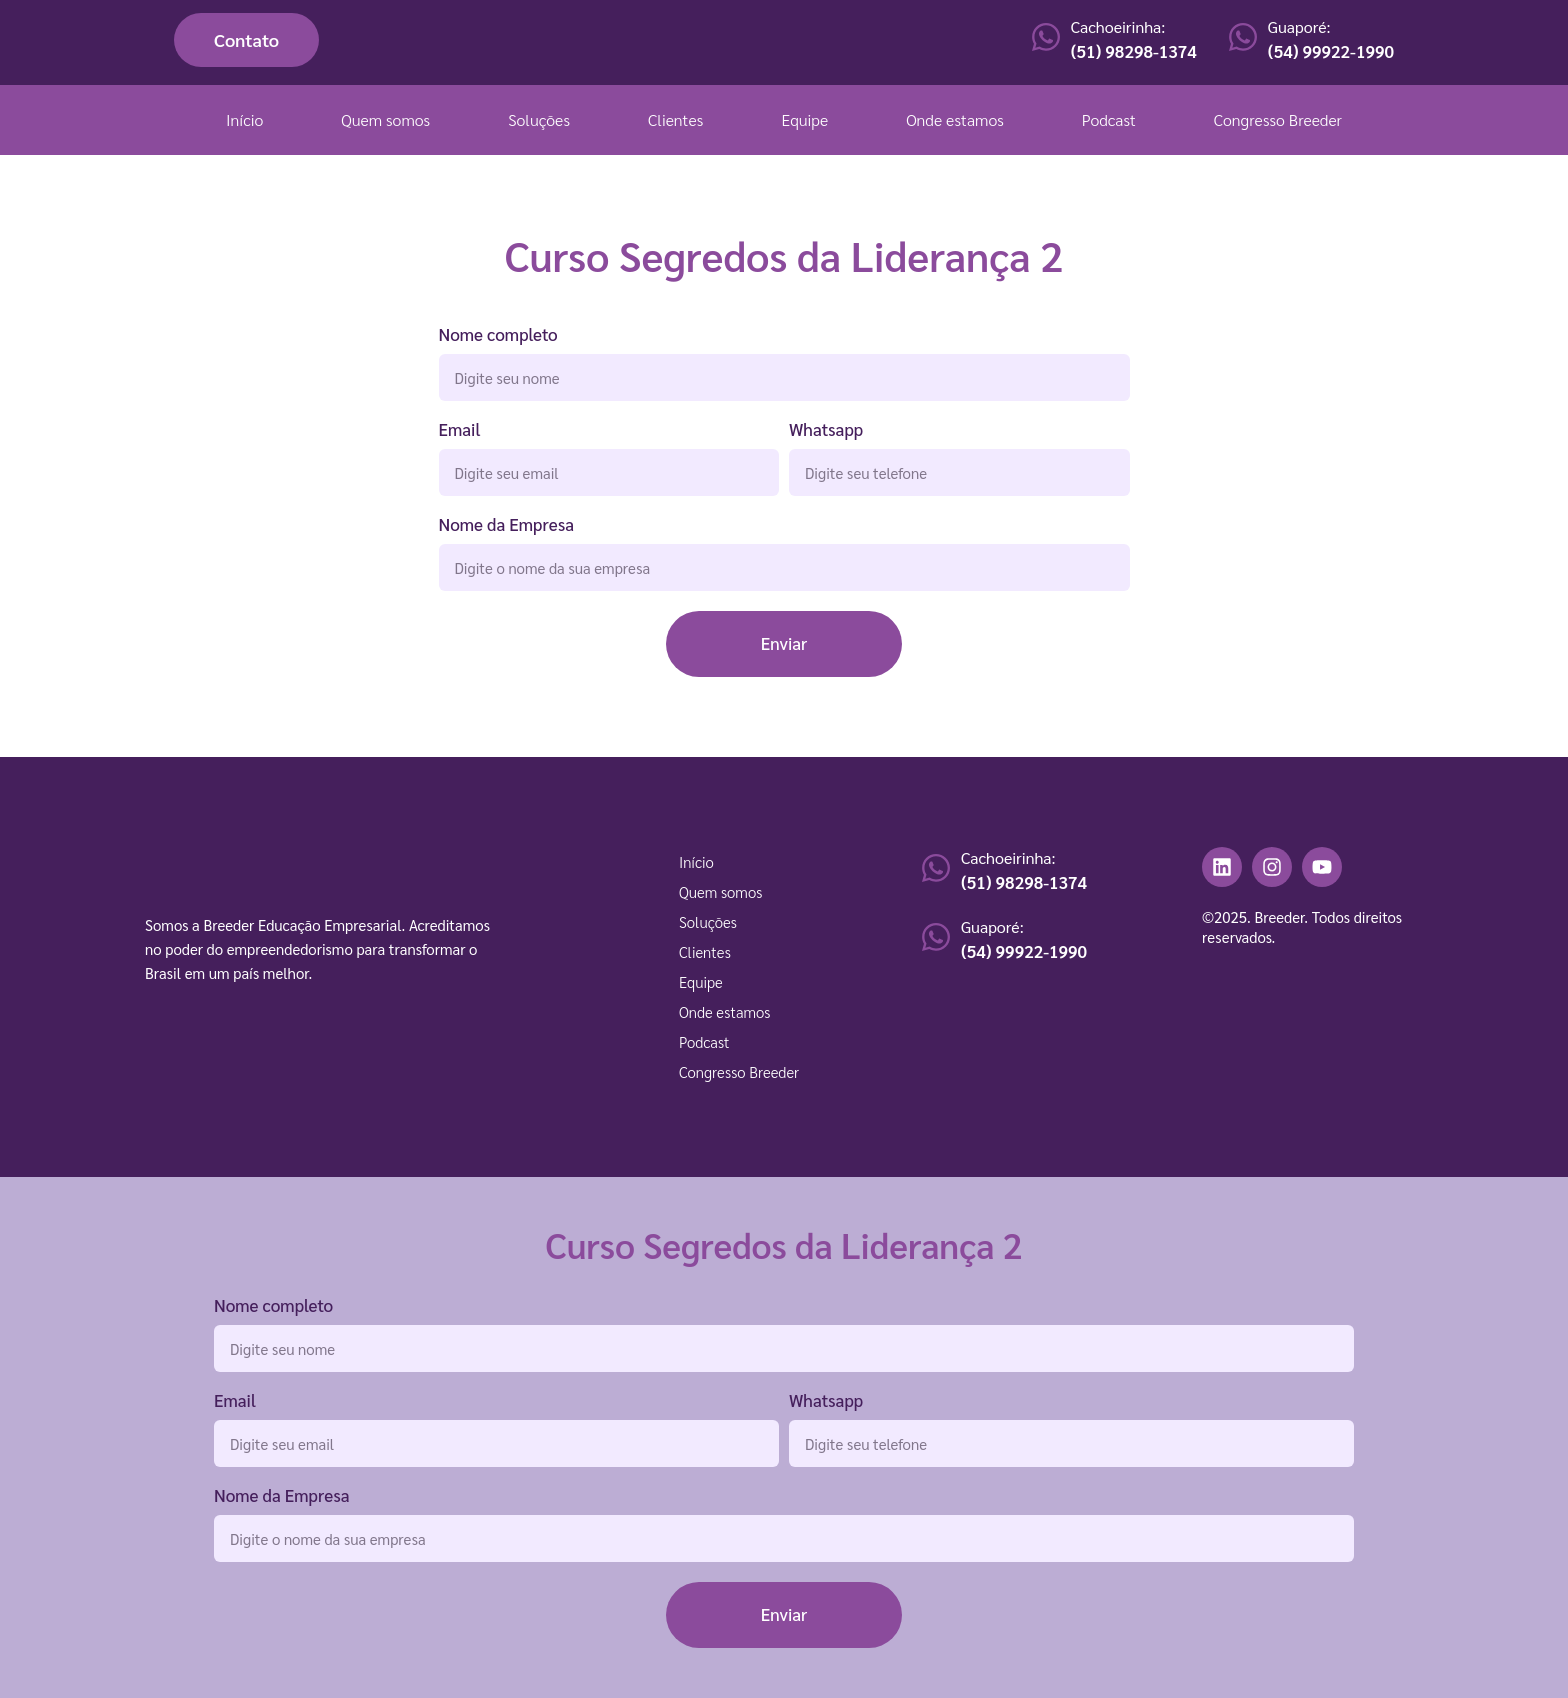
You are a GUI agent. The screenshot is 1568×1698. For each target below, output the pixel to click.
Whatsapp (826, 430)
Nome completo (498, 335)
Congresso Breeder (1278, 119)
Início (244, 119)
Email (460, 430)
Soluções (539, 119)
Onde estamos (955, 119)
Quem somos (385, 119)
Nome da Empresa (507, 525)
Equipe (804, 119)
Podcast (1109, 119)
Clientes (675, 119)
